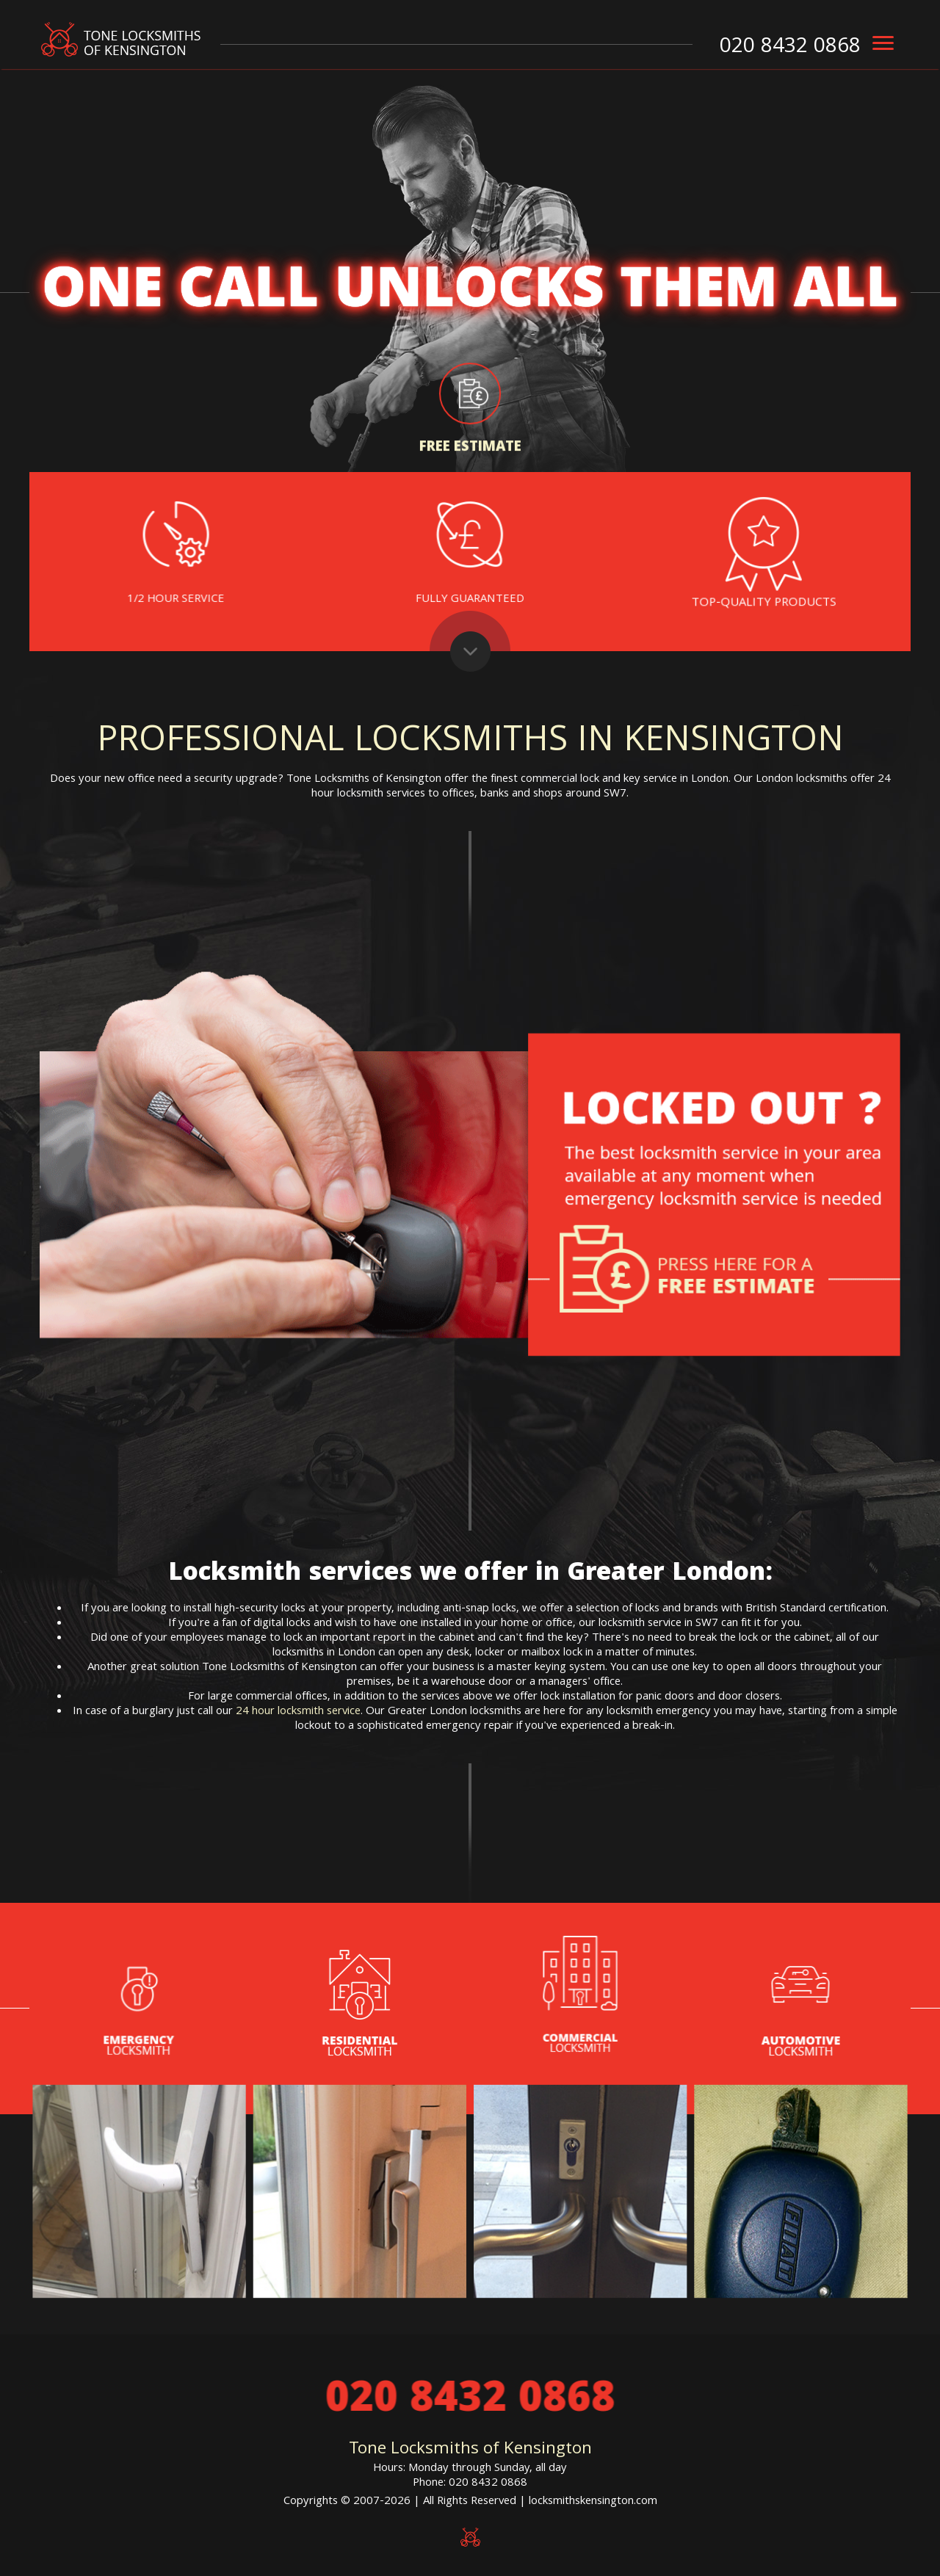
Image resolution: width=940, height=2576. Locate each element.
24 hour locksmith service (298, 1711)
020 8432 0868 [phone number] (790, 47)
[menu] (883, 43)
